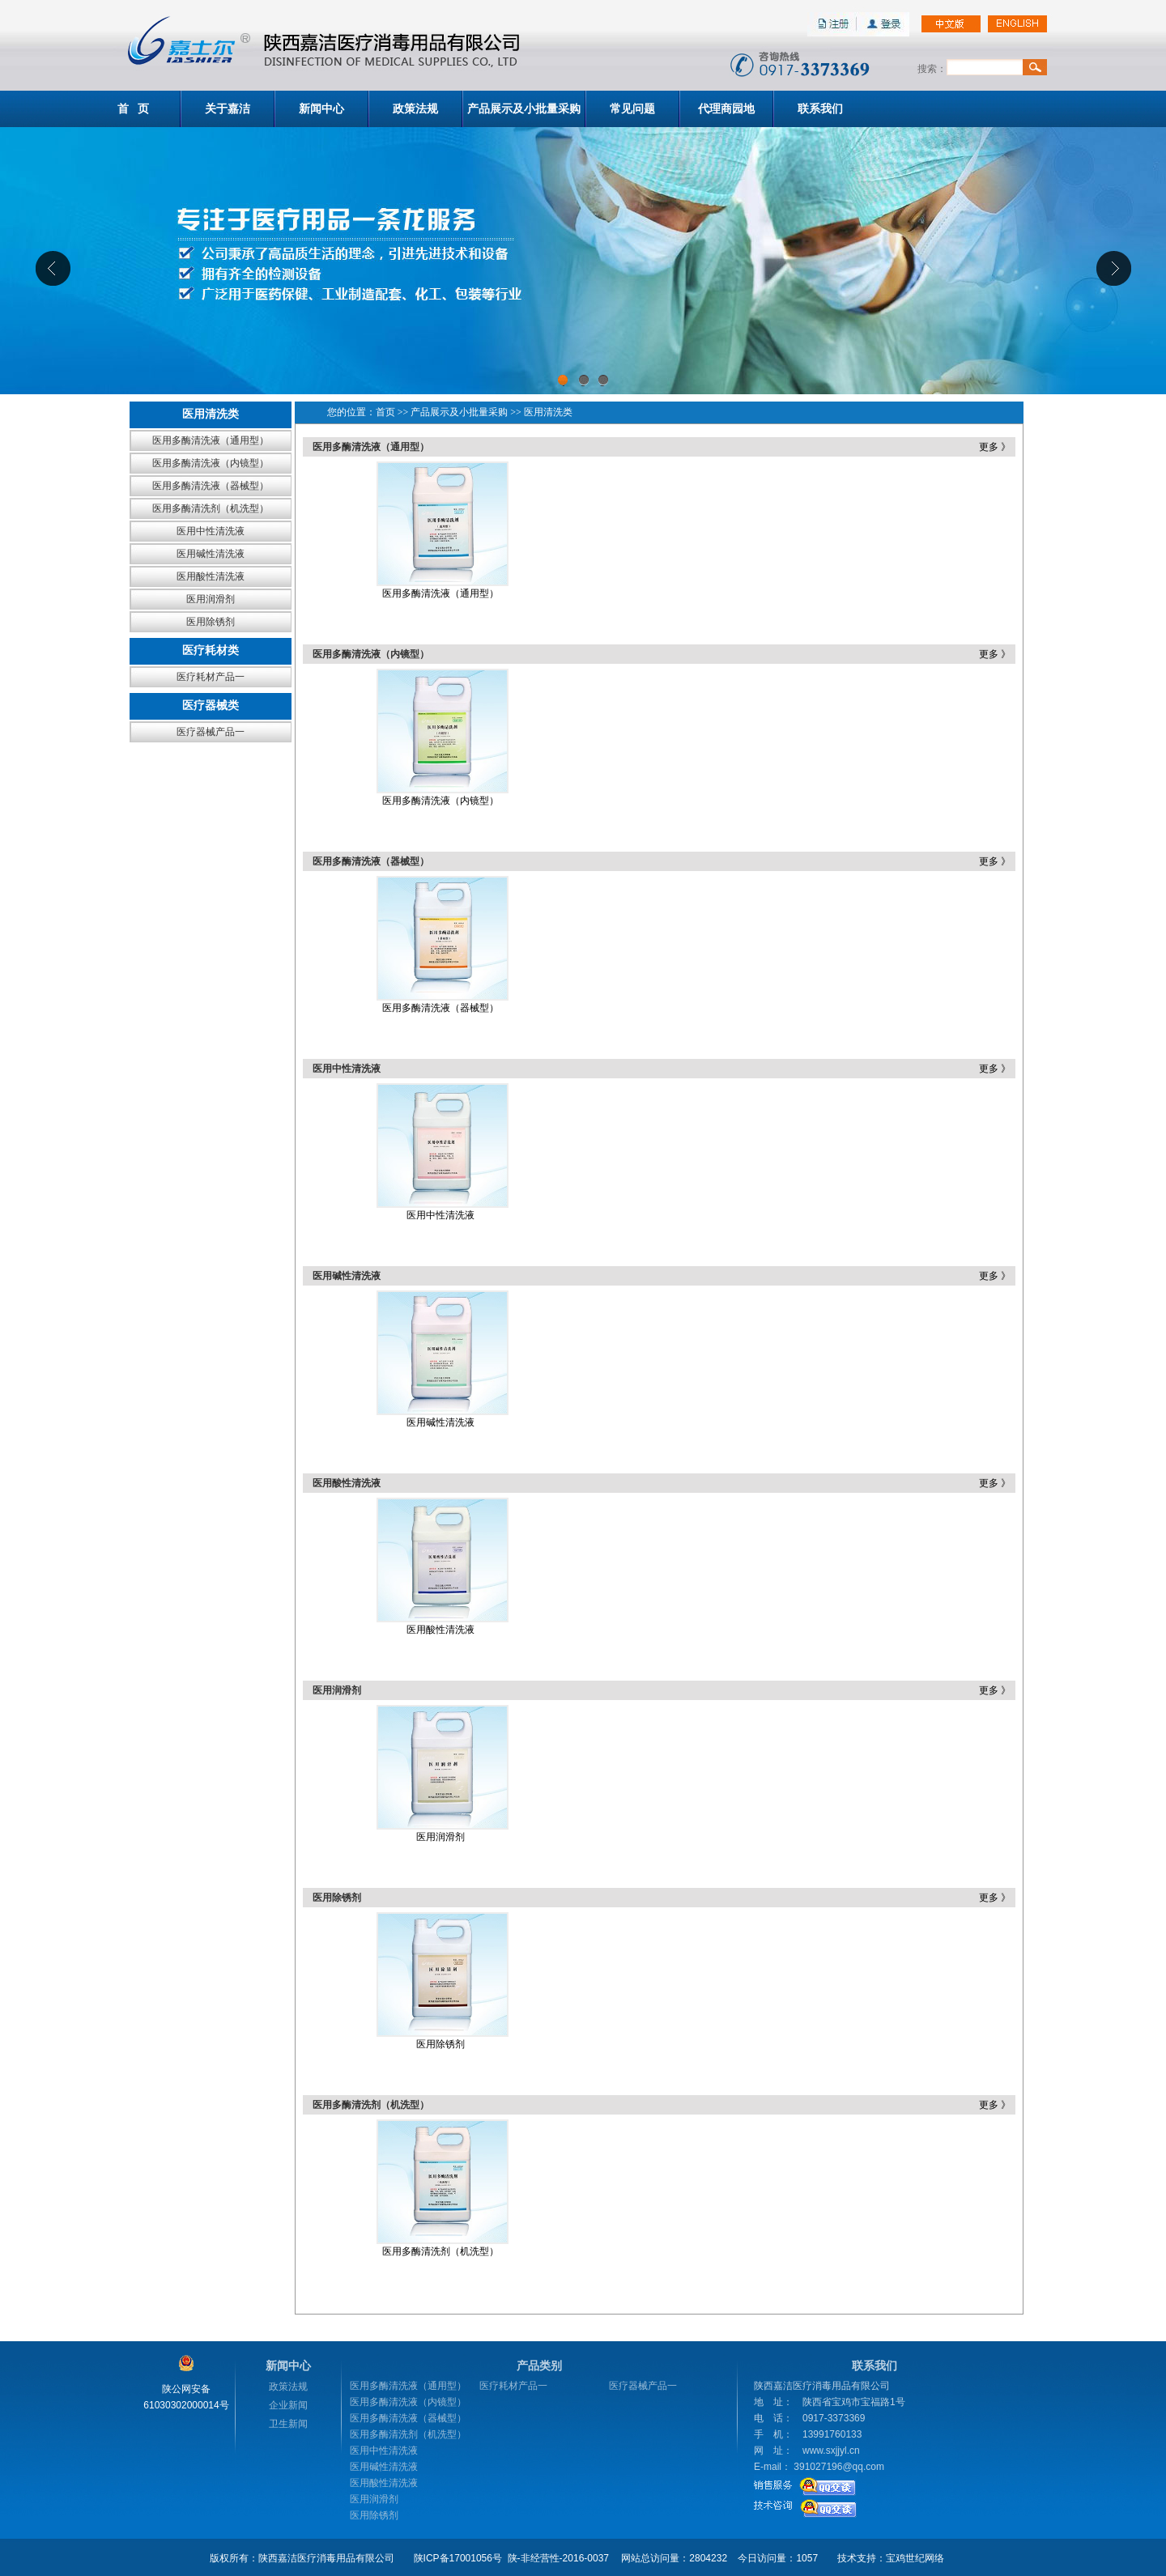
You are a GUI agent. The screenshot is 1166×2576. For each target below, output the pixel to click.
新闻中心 (321, 108)
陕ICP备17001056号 (458, 2558)
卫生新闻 (288, 2423)
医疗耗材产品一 (211, 676)
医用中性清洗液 (211, 531)
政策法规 (415, 108)
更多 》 (995, 447)
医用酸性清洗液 (211, 576)
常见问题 (632, 108)
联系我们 (820, 108)
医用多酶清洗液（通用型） (210, 440)
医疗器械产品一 (211, 732)
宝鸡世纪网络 (915, 2558)
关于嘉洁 (227, 108)
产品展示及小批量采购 (524, 108)
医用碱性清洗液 (211, 553)
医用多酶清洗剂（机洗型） (210, 508)
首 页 (133, 108)
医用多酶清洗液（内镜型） (210, 463)
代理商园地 (726, 108)
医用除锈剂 (210, 621)
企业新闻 (288, 2405)
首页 (385, 412)
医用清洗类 (548, 412)
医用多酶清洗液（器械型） (210, 485)
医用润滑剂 (210, 599)
